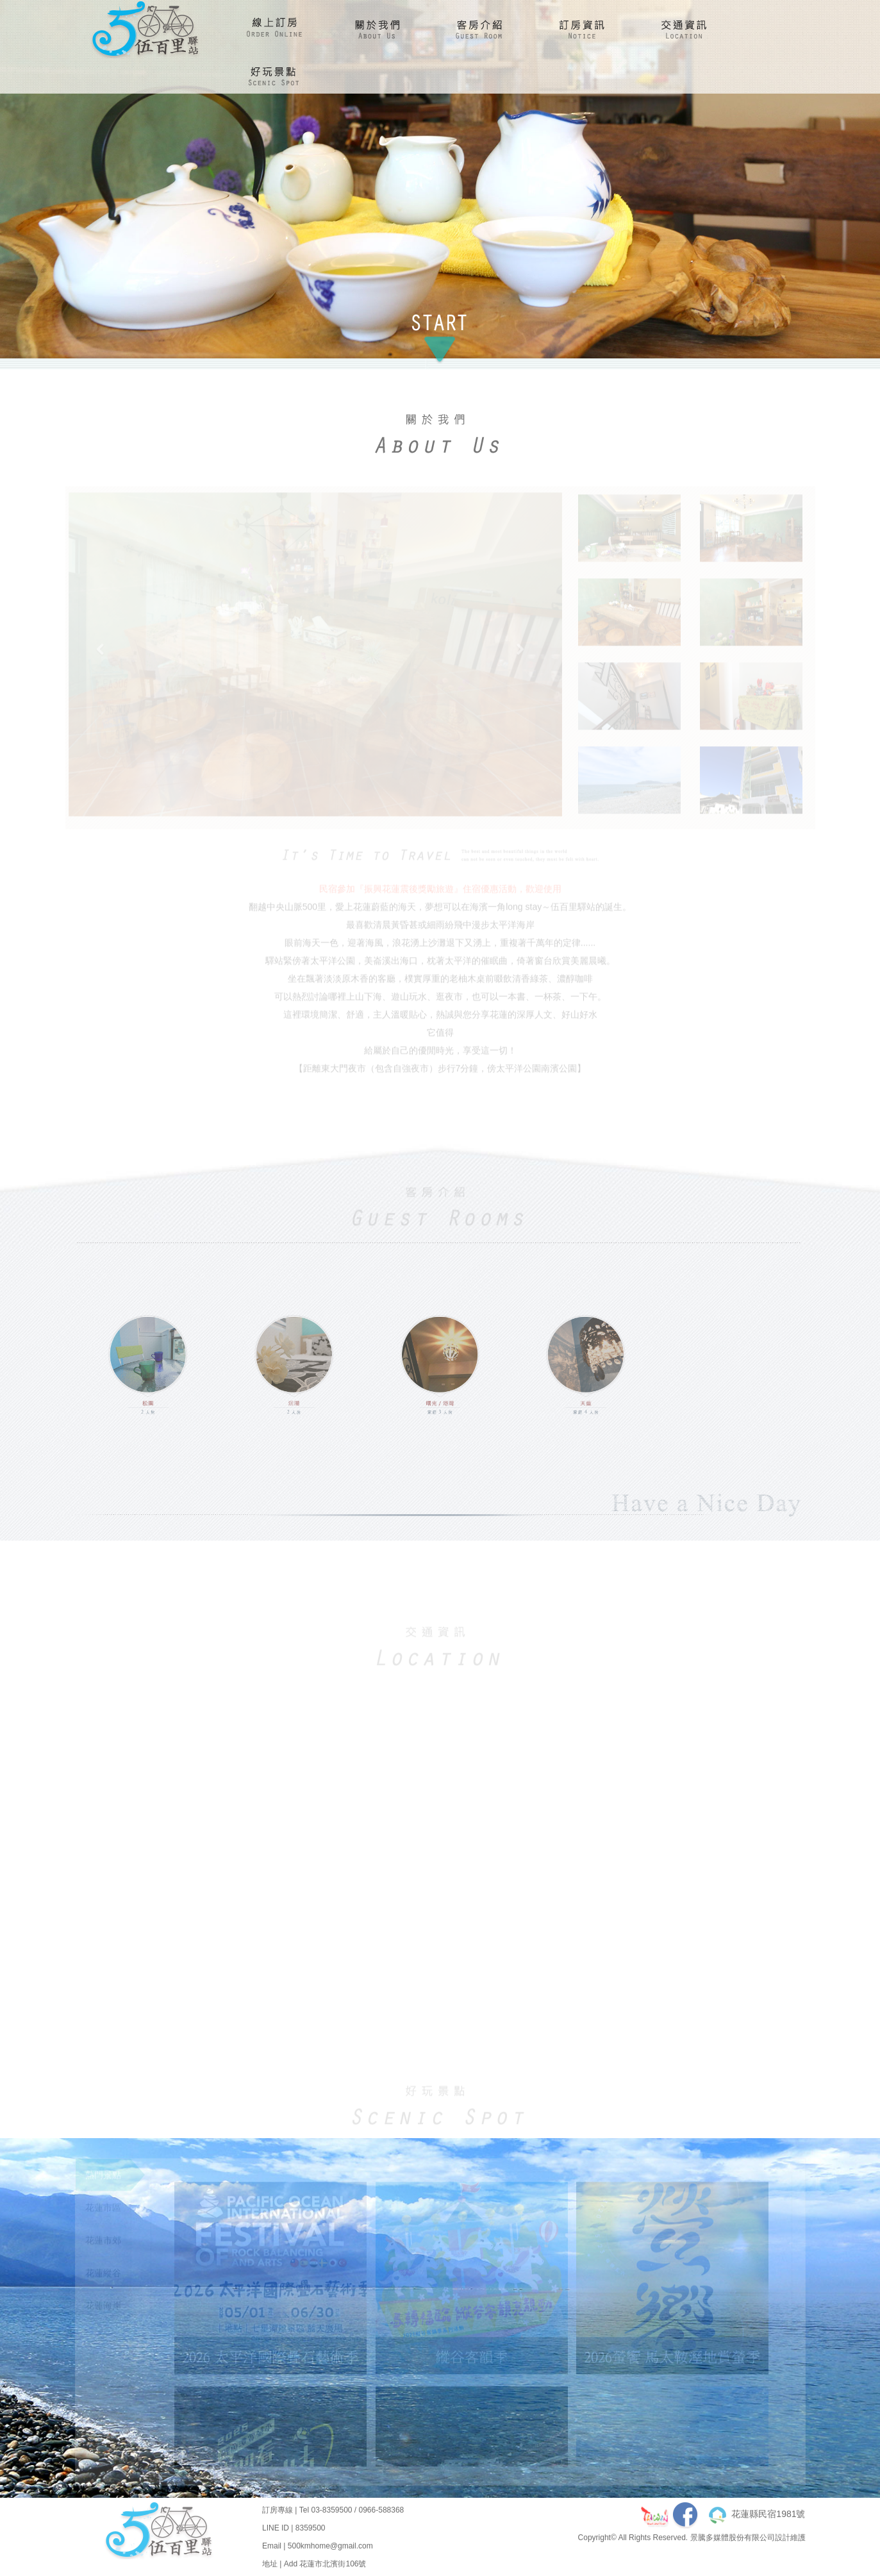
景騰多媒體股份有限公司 (732, 2546)
